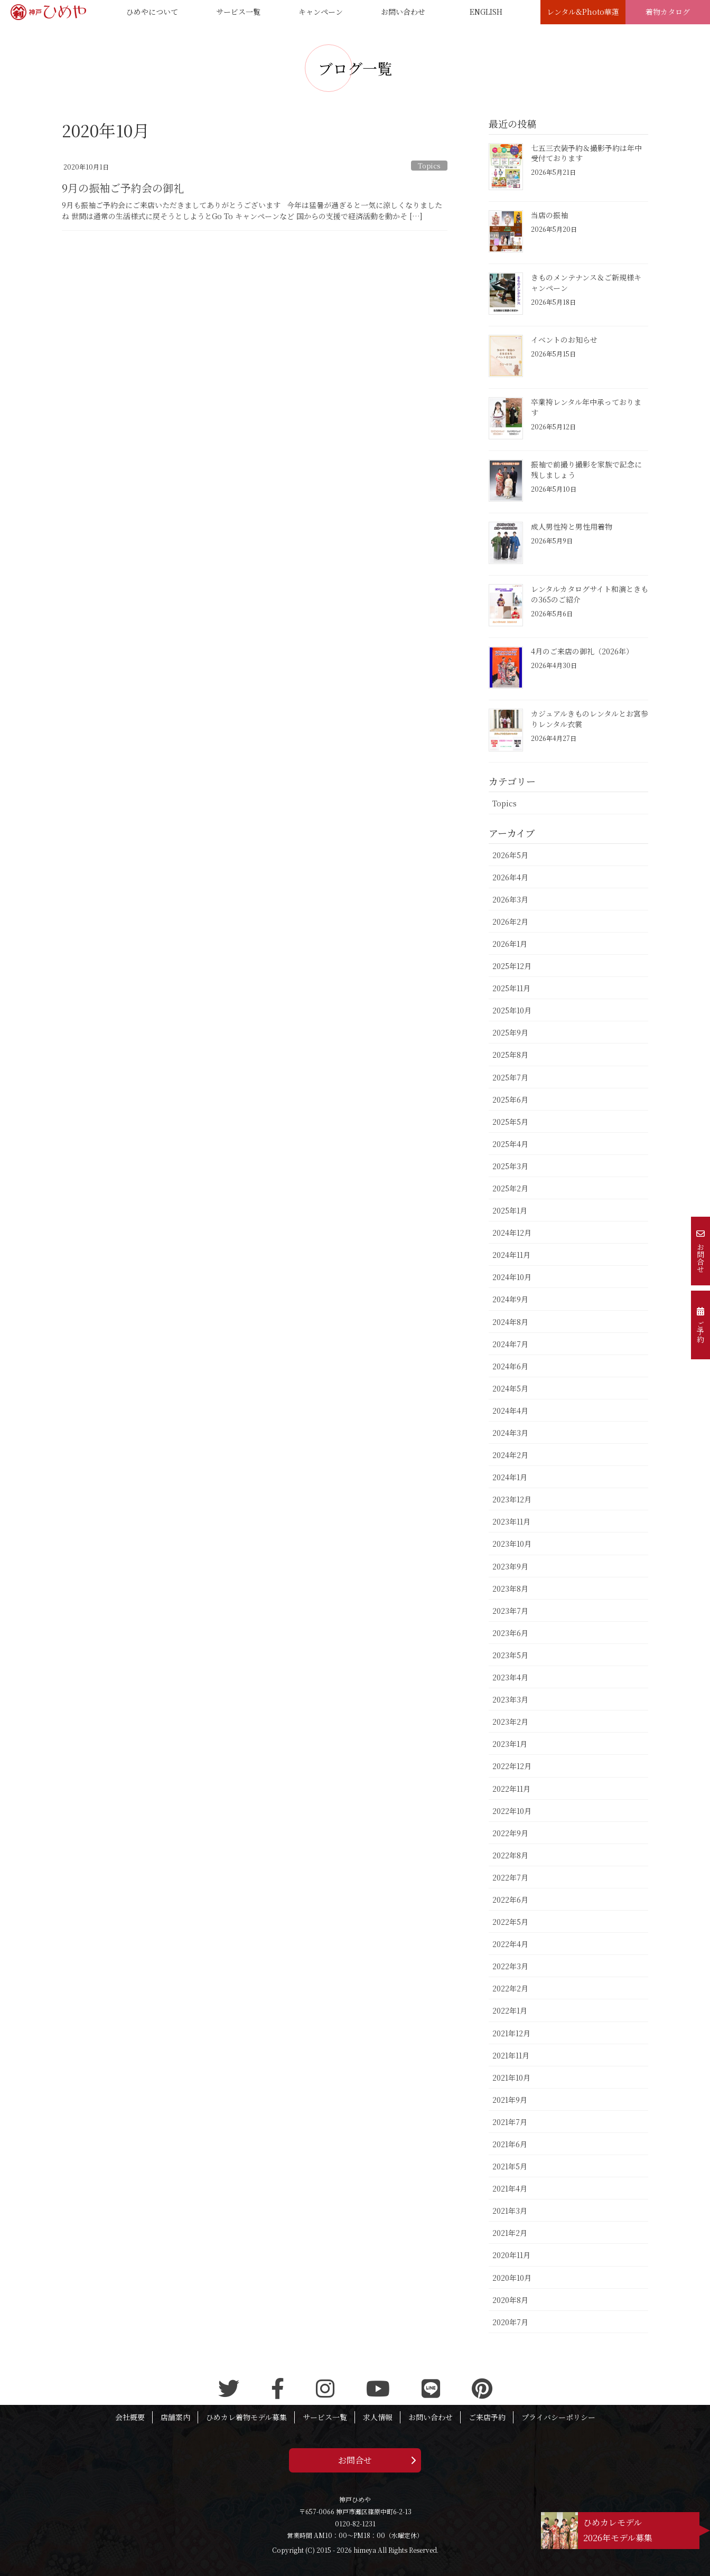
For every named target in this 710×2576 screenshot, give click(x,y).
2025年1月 (509, 1210)
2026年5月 (510, 855)
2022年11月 (511, 1788)
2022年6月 (510, 1899)
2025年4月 (510, 1144)
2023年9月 (510, 1566)
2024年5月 (510, 1388)
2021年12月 (511, 2033)
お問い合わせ (430, 2417)
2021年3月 (509, 2210)
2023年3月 (510, 1699)
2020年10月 (511, 2277)
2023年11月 (511, 1521)
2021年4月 (509, 2188)
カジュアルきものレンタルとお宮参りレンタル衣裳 (589, 718)
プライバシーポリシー (558, 2417)
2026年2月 (510, 921)
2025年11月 (511, 988)
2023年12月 (511, 1499)
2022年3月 (510, 1966)
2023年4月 (510, 1677)
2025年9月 (510, 1032)
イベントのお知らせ (564, 339)
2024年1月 (509, 1477)
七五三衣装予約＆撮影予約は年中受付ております (586, 153)
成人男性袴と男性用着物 (571, 526)
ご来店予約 (487, 2417)
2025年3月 (510, 1166)
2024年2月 (510, 1455)
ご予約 (700, 1325)
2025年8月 (510, 1054)
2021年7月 (509, 2122)
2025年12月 (511, 966)
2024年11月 (511, 1254)
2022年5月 (510, 1921)
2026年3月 (510, 899)
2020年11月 (511, 2255)
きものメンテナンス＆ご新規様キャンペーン (586, 282)
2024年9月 (510, 1299)
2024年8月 (510, 1322)
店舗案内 (175, 2417)
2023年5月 (510, 1655)
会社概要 (130, 2417)
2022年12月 (511, 1766)
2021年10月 (511, 2077)
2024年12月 (511, 1232)
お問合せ (355, 2460)
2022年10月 (511, 1811)
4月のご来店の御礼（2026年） (582, 651)
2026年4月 (510, 877)
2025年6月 (510, 1099)
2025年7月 (510, 1077)
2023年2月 (510, 1721)
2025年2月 (510, 1188)
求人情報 (378, 2417)
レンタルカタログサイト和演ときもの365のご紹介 (589, 594)
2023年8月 (510, 1588)
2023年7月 (510, 1610)
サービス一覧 (325, 2417)
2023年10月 (511, 1543)
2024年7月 (510, 1344)
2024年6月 (510, 1366)
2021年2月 (509, 2232)
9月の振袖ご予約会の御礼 (123, 187)
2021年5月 (509, 2166)
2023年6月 (510, 1633)
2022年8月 (510, 1855)
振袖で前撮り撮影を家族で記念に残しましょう (586, 469)
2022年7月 (510, 1877)
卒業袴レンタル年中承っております (586, 407)
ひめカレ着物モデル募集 (246, 2417)
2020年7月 (510, 2322)
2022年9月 (510, 1833)
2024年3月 (510, 1432)
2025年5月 (510, 1121)
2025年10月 (511, 1010)
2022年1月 (509, 2010)
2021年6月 (509, 2144)
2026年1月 (509, 943)
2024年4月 (510, 1410)
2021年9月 (509, 2099)
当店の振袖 (549, 215)
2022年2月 (510, 1988)
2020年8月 (510, 2300)
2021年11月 (510, 2055)
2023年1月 (509, 1743)
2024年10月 (511, 1277)
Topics (429, 166)
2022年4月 (510, 1944)
